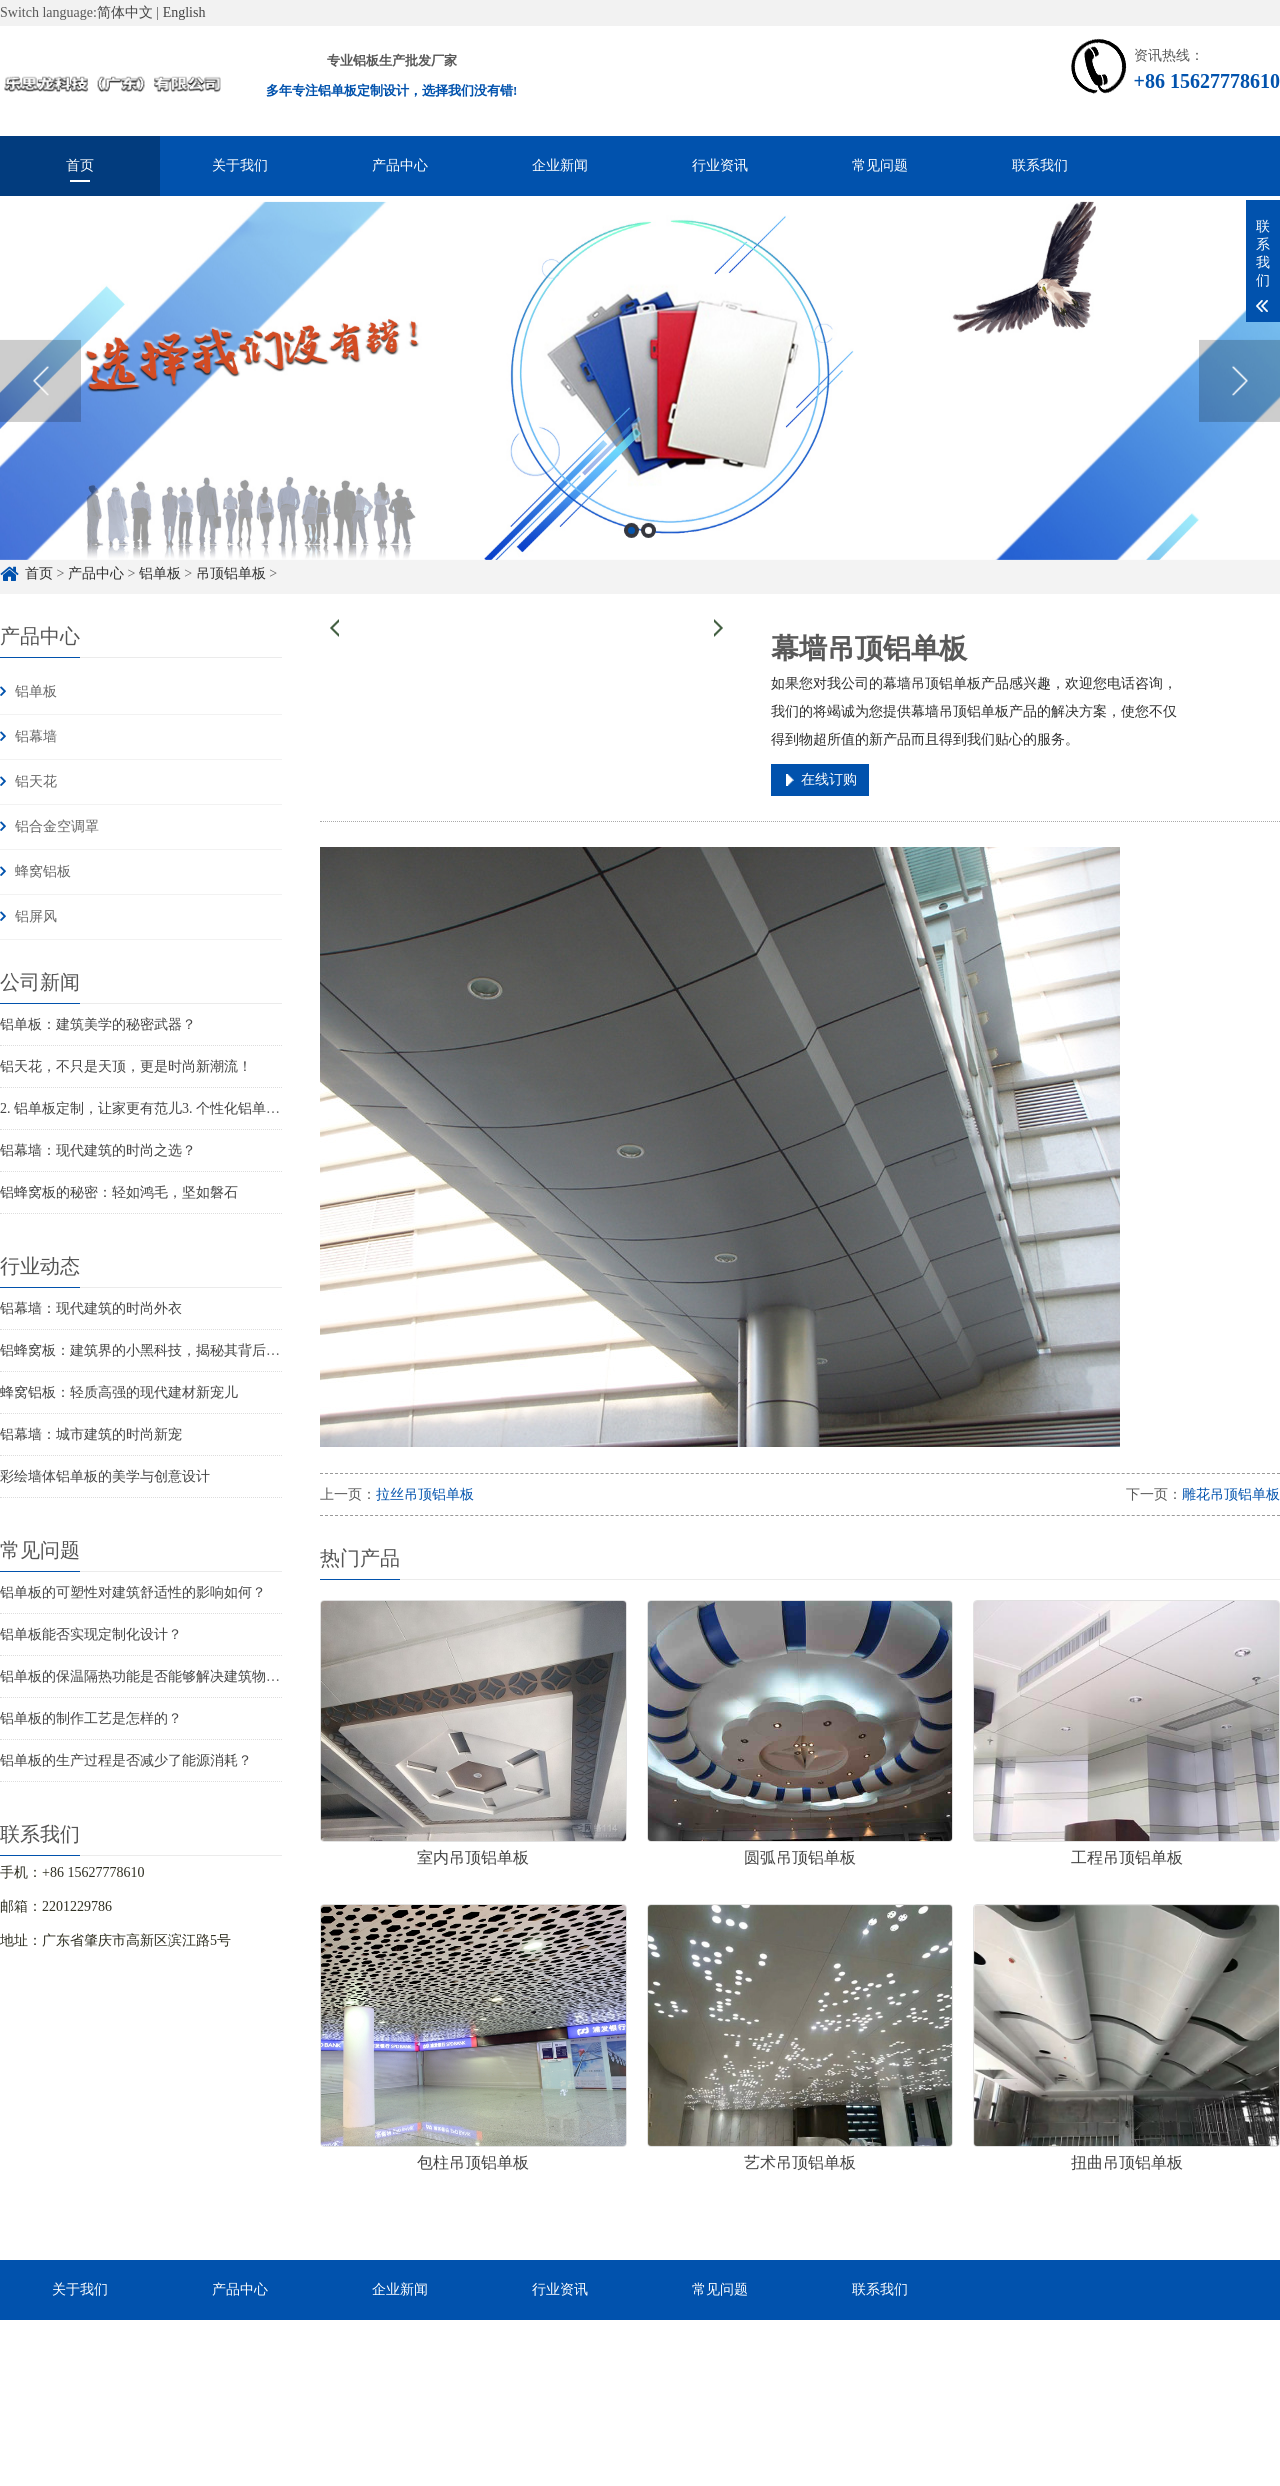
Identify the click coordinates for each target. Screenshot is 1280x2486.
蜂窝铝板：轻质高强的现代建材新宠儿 (119, 1392)
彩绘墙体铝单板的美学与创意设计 (105, 1476)
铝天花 (36, 781)
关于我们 (240, 165)
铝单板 (36, 691)
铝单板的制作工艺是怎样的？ (91, 1718)
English (184, 12)
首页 (80, 165)
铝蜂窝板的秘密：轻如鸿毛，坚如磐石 (119, 1192)
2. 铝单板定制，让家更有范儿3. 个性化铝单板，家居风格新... (187, 1108)
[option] (640, 430)
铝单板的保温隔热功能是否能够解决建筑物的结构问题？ (175, 1676)
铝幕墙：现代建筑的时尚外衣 (91, 1308)
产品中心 (400, 165)
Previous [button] (40, 430)
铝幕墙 (36, 736)
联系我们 (1040, 165)
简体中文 (125, 12)
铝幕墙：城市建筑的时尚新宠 (91, 1434)
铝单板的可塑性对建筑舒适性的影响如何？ (133, 1592)
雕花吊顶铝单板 (1231, 1494)
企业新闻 (560, 165)
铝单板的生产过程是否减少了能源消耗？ (126, 1760)
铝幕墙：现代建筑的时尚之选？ (98, 1150)
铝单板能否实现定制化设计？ (91, 1634)
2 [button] (648, 578)
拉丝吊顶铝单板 (425, 1494)
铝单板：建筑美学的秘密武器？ (98, 1024)
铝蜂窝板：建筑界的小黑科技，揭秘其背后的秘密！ (161, 1350)
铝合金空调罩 (57, 826)
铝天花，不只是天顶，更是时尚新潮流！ (126, 1066)
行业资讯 (720, 165)
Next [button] (1239, 430)
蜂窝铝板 (43, 871)
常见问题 (880, 165)
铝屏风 (36, 916)
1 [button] (631, 578)
